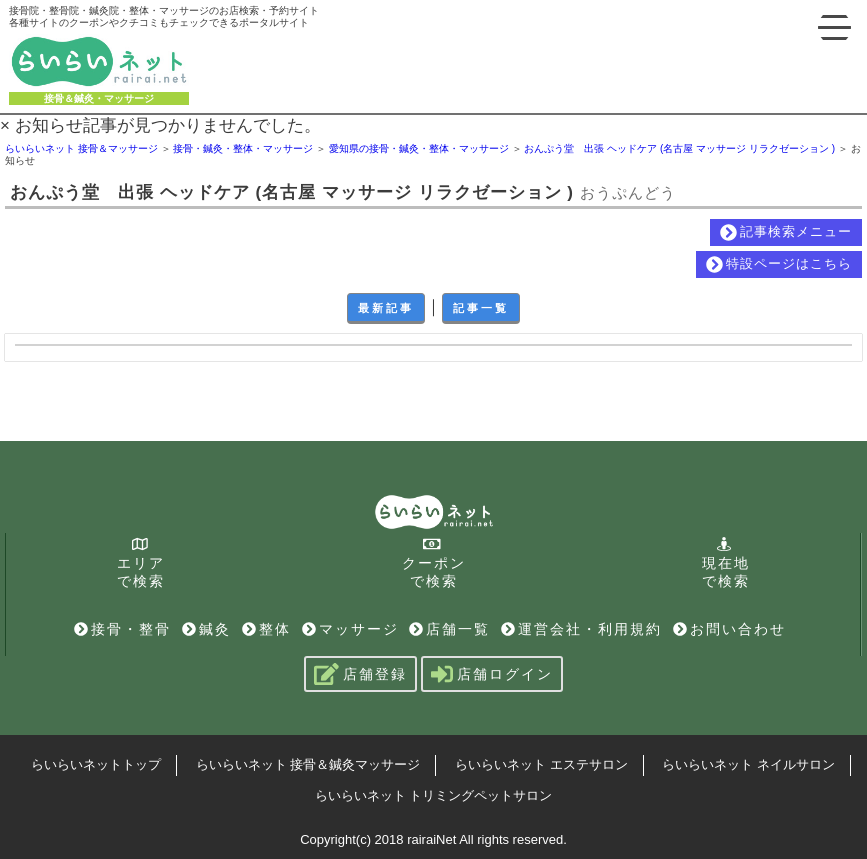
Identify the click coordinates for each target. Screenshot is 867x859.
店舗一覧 (449, 629)
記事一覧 (481, 308)
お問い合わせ (729, 629)
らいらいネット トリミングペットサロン (434, 795)
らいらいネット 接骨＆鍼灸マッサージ (308, 764)
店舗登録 (360, 674)
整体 (266, 629)
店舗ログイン (492, 674)
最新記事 (386, 308)
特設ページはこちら (779, 264)
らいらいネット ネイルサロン (748, 764)
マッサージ (350, 629)
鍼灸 (206, 629)
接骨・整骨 (122, 629)
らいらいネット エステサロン (541, 764)
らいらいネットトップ (96, 764)
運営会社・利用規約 (581, 629)
